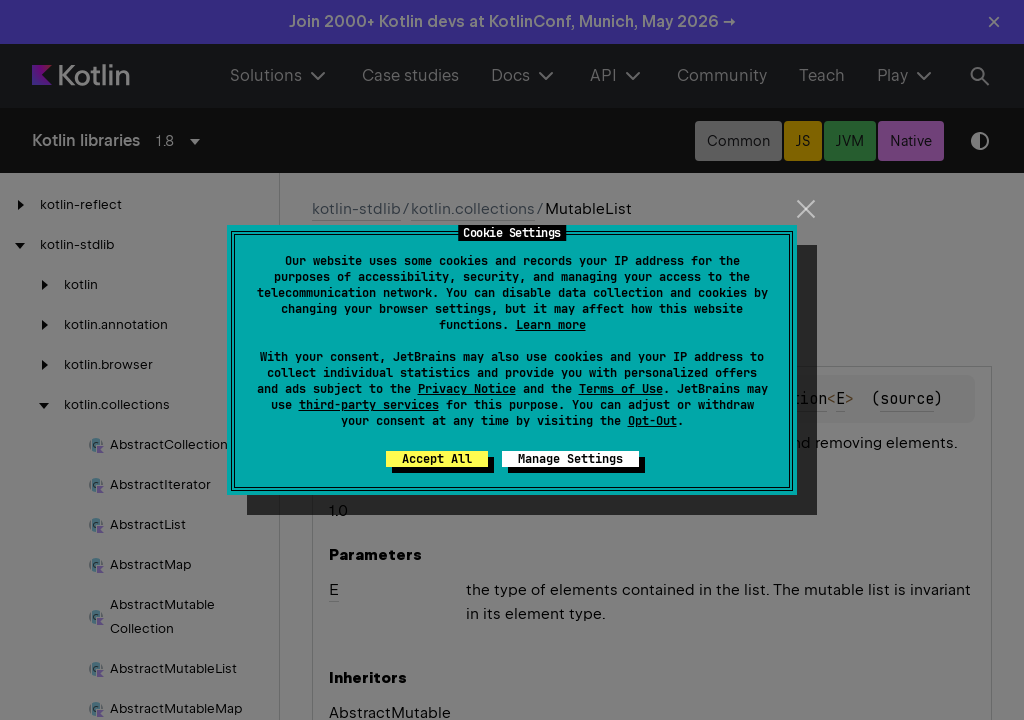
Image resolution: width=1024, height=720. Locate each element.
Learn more (551, 325)
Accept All (437, 459)
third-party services (369, 405)
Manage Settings (570, 459)
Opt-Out (652, 421)
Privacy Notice (467, 389)
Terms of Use (621, 389)
